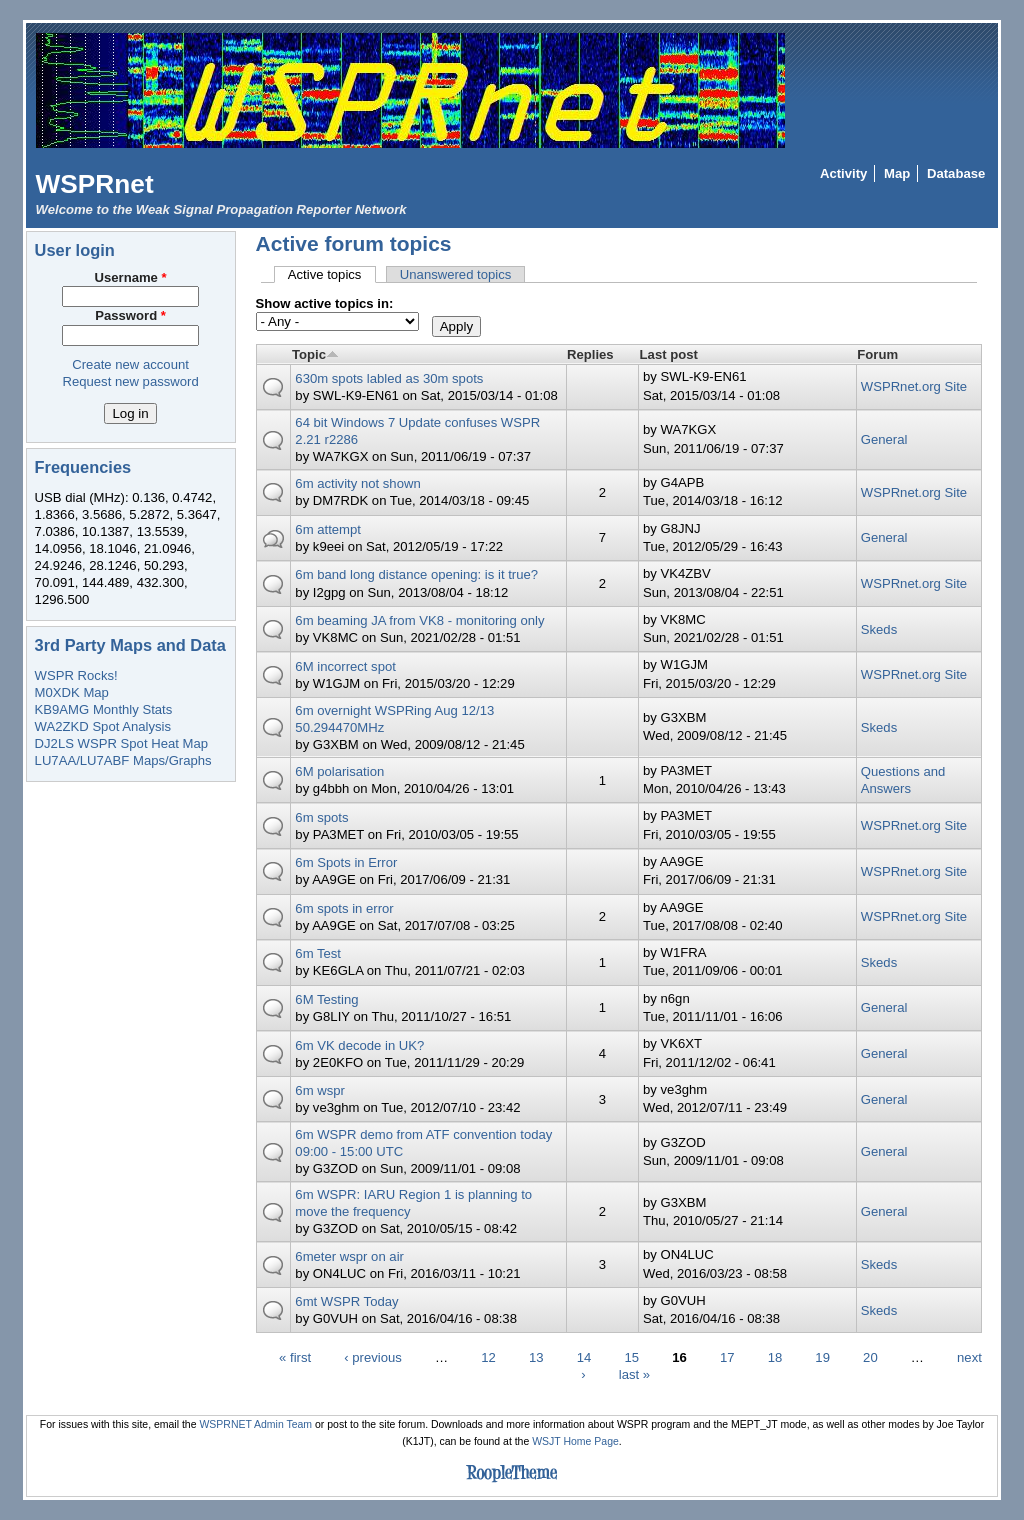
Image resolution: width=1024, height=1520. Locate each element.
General (884, 439)
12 (488, 1356)
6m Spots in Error (346, 862)
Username (131, 277)
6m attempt (328, 529)
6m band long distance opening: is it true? (416, 574)
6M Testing (326, 999)
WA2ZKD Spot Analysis (103, 726)
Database (956, 173)
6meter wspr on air (349, 1256)
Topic (315, 354)
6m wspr (320, 1090)
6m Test (318, 953)
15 (631, 1356)
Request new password (130, 381)
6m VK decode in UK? (359, 1045)
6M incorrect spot (345, 666)
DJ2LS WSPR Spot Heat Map (121, 743)
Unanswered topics (456, 274)
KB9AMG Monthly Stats (104, 709)
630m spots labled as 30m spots (389, 378)
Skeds (879, 629)
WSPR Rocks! (76, 675)
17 (727, 1356)
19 (822, 1356)
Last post (669, 354)
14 (584, 1356)
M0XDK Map (72, 692)
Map (897, 173)
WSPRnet (95, 184)
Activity (843, 173)
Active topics (332, 274)
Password (130, 315)
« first (295, 1356)
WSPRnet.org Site (914, 386)
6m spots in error (344, 908)
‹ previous (373, 1356)
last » (634, 1374)
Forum (877, 354)
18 (775, 1356)
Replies (590, 354)
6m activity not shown (357, 483)
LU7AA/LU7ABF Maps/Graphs (123, 760)
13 (536, 1356)
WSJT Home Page (575, 1441)
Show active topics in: (325, 303)
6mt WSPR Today (346, 1301)
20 (870, 1356)
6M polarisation (339, 771)
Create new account (130, 364)
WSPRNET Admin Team (255, 1424)
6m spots (321, 817)
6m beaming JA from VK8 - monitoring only (419, 620)
